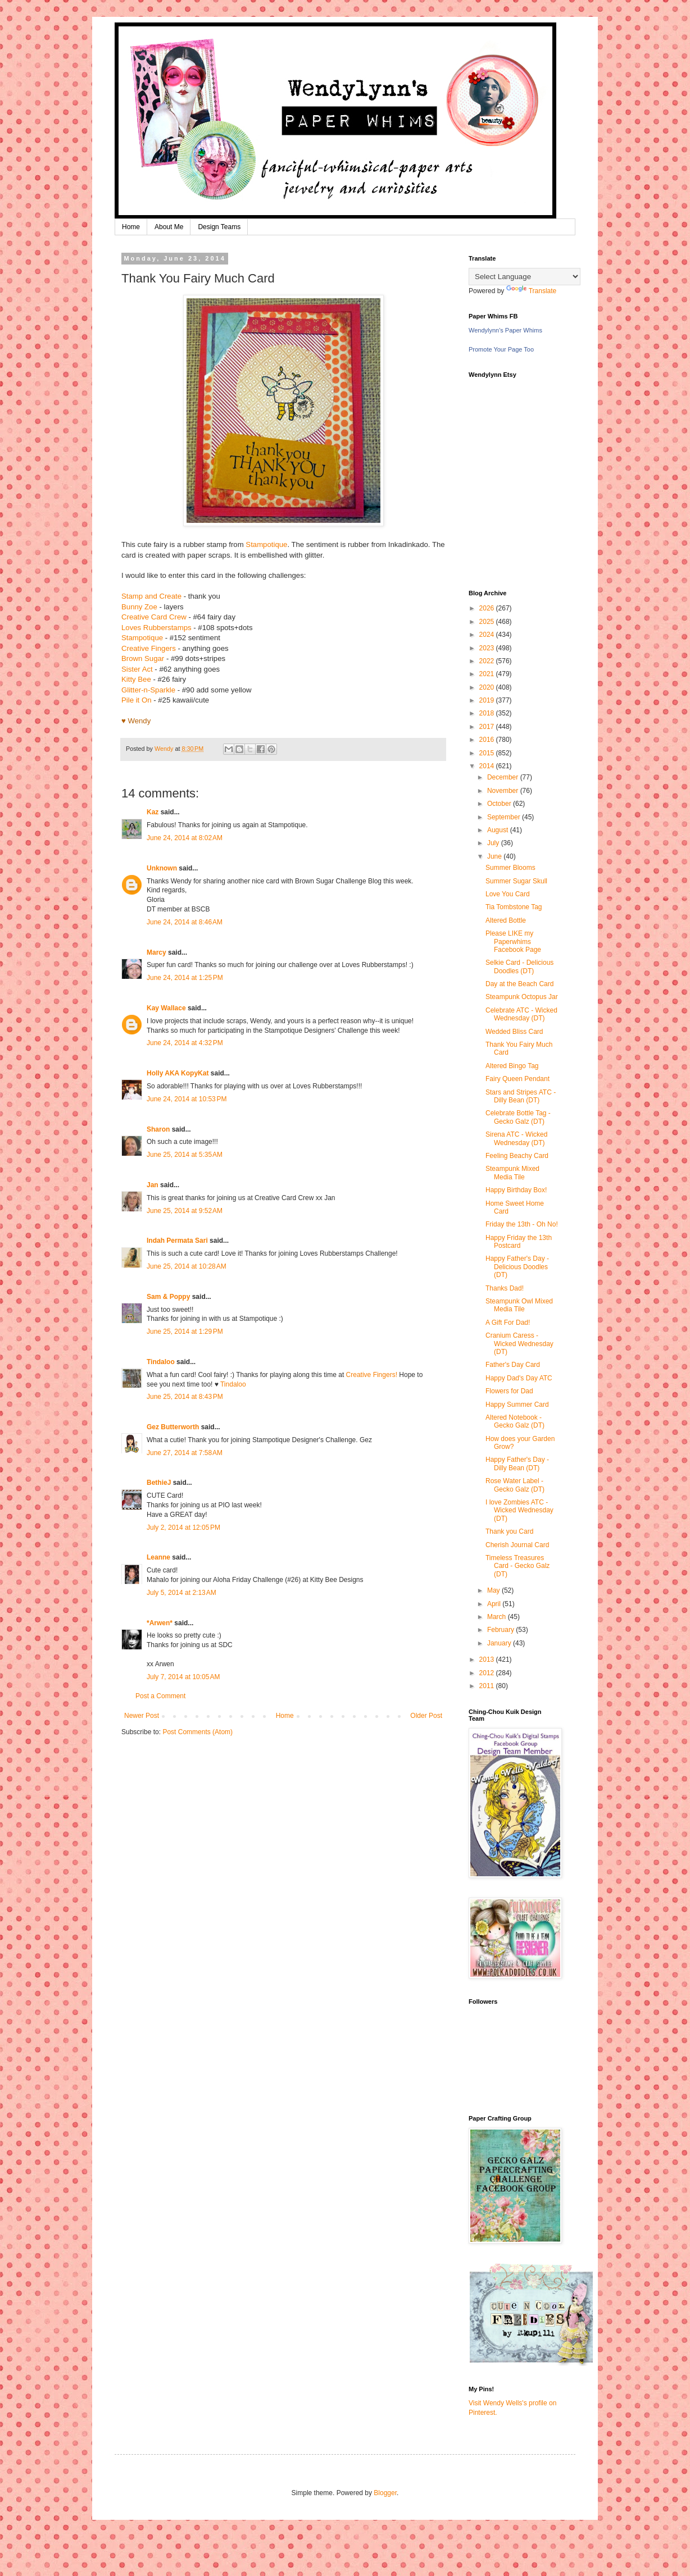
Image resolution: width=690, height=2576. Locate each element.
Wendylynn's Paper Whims (505, 330)
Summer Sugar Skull (516, 881)
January (500, 1643)
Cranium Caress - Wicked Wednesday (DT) (519, 1344)
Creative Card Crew (154, 617)
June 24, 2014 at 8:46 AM (185, 922)
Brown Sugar (142, 658)
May (494, 1590)
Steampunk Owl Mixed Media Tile (519, 1305)
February (501, 1630)
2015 (487, 753)
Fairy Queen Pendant (517, 1079)
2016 (487, 740)
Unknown (162, 868)
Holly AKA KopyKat (177, 1073)
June (495, 856)
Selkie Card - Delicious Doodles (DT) (519, 966)
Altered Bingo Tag (512, 1066)
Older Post (426, 1716)
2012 (487, 1673)
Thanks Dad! (504, 1288)
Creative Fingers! (371, 1375)
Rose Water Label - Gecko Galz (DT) (514, 1485)
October (500, 804)
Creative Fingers (148, 648)
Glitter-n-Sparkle (148, 690)
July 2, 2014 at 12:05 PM (183, 1527)
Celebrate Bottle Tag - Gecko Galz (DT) (518, 1117)
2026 (487, 608)
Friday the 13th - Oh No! (521, 1224)
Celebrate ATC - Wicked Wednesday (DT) (521, 1014)
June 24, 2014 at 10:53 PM (186, 1099)
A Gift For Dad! (507, 1322)
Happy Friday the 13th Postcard (518, 1242)
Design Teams (219, 227)
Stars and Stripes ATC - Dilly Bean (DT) (520, 1096)
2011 (487, 1686)
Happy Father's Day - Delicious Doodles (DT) (517, 1267)
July (494, 843)
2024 (487, 635)
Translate (531, 291)
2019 (487, 700)
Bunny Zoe (139, 607)
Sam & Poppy (168, 1297)
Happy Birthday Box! (516, 1190)
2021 (487, 674)
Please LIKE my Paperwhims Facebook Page (513, 941)
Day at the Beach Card (519, 984)
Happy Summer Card (517, 1404)
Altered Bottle (505, 920)
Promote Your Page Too (501, 349)
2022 (487, 661)
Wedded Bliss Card (514, 1032)
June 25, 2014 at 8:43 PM (185, 1397)
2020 (487, 687)
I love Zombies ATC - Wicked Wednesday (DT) (519, 1510)
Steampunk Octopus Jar (521, 997)
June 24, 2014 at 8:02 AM (185, 838)
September (504, 817)
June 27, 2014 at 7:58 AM (185, 1453)
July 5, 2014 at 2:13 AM (181, 1593)
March (497, 1617)
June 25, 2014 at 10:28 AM (186, 1266)
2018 (487, 713)
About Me (169, 227)
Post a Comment (160, 1696)
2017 (487, 727)
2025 (487, 622)
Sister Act (137, 669)
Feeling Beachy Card (516, 1156)
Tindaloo (161, 1362)
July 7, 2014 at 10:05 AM (183, 1677)
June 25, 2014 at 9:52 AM (185, 1211)
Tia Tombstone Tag (513, 907)
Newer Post (141, 1716)
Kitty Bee (136, 679)
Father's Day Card (512, 1365)
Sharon (158, 1129)
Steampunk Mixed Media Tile (512, 1172)
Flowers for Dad (509, 1391)
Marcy (156, 952)
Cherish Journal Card (517, 1545)
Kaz (152, 812)
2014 (487, 766)
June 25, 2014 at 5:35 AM (185, 1155)
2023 (487, 648)
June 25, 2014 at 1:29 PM (185, 1331)
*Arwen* (159, 1623)
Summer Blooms (510, 868)
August (498, 830)
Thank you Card (509, 1531)
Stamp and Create (151, 596)
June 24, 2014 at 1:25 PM (185, 978)
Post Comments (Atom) (197, 1732)
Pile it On (136, 700)
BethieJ (159, 1483)
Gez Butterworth (173, 1427)
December (503, 777)
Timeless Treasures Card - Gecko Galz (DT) (517, 1566)
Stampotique (266, 544)
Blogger (385, 2493)
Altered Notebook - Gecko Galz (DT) (514, 1421)
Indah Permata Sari (177, 1240)
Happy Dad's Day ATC (518, 1378)
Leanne (158, 1557)
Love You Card (507, 894)
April (494, 1604)
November (503, 791)
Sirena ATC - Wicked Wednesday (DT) (516, 1138)
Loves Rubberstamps (156, 627)
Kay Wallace (166, 1008)
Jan (153, 1185)
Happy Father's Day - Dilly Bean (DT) (517, 1463)
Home (131, 227)
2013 (487, 1659)
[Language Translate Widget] (524, 276)
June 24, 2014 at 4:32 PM (185, 1043)
